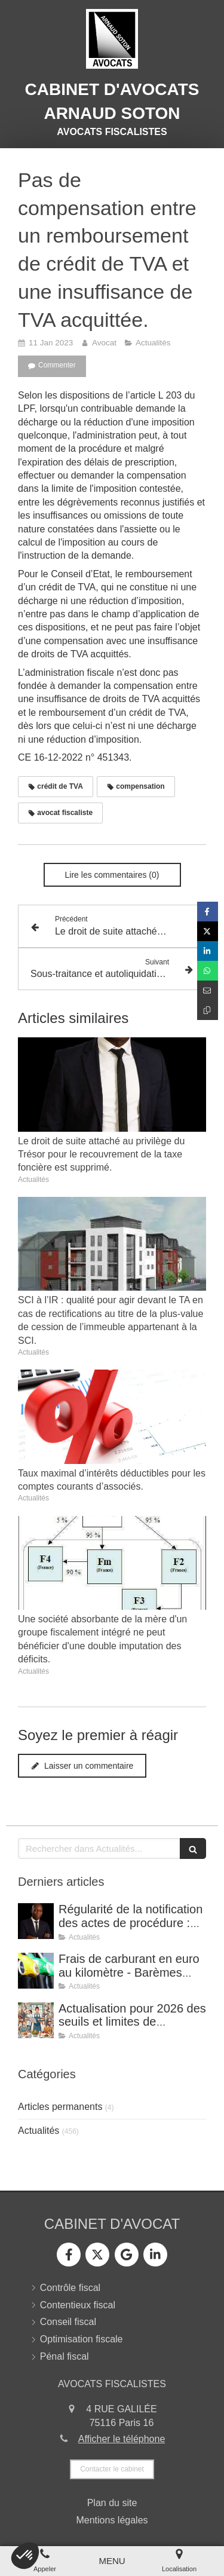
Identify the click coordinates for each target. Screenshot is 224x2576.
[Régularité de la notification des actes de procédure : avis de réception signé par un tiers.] (36, 1921)
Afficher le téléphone (121, 2439)
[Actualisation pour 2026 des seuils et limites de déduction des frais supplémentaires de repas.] (36, 2020)
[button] (25, 2555)
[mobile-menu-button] (112, 2561)
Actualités (38, 2130)
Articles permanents (60, 2107)
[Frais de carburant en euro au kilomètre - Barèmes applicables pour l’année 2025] (36, 1971)
